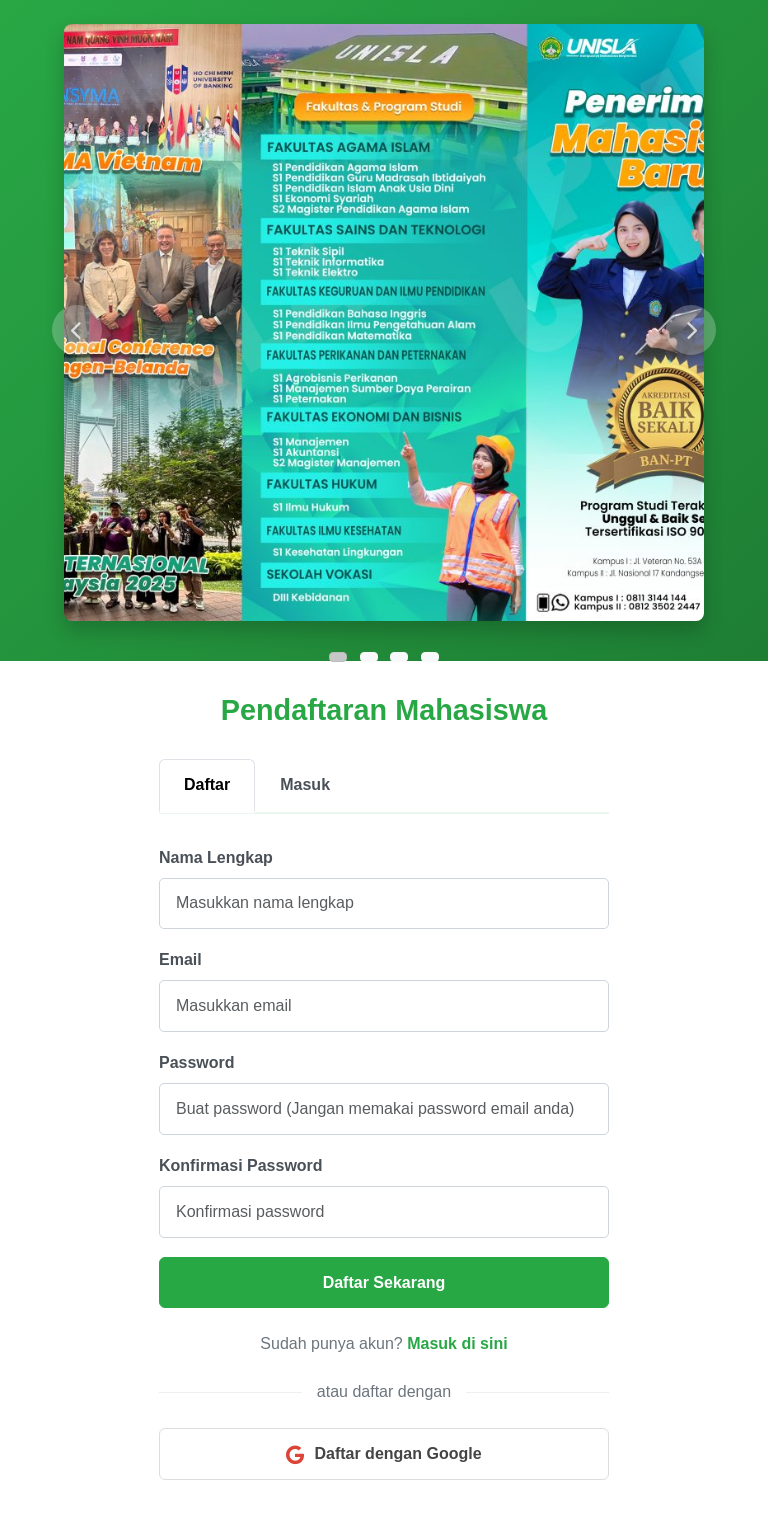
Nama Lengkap (216, 857)
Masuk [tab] (305, 784)
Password (197, 1062)
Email (180, 959)
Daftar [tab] (207, 784)
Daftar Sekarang (384, 1282)
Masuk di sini (457, 1343)
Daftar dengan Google (383, 1454)
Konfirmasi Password (241, 1165)
